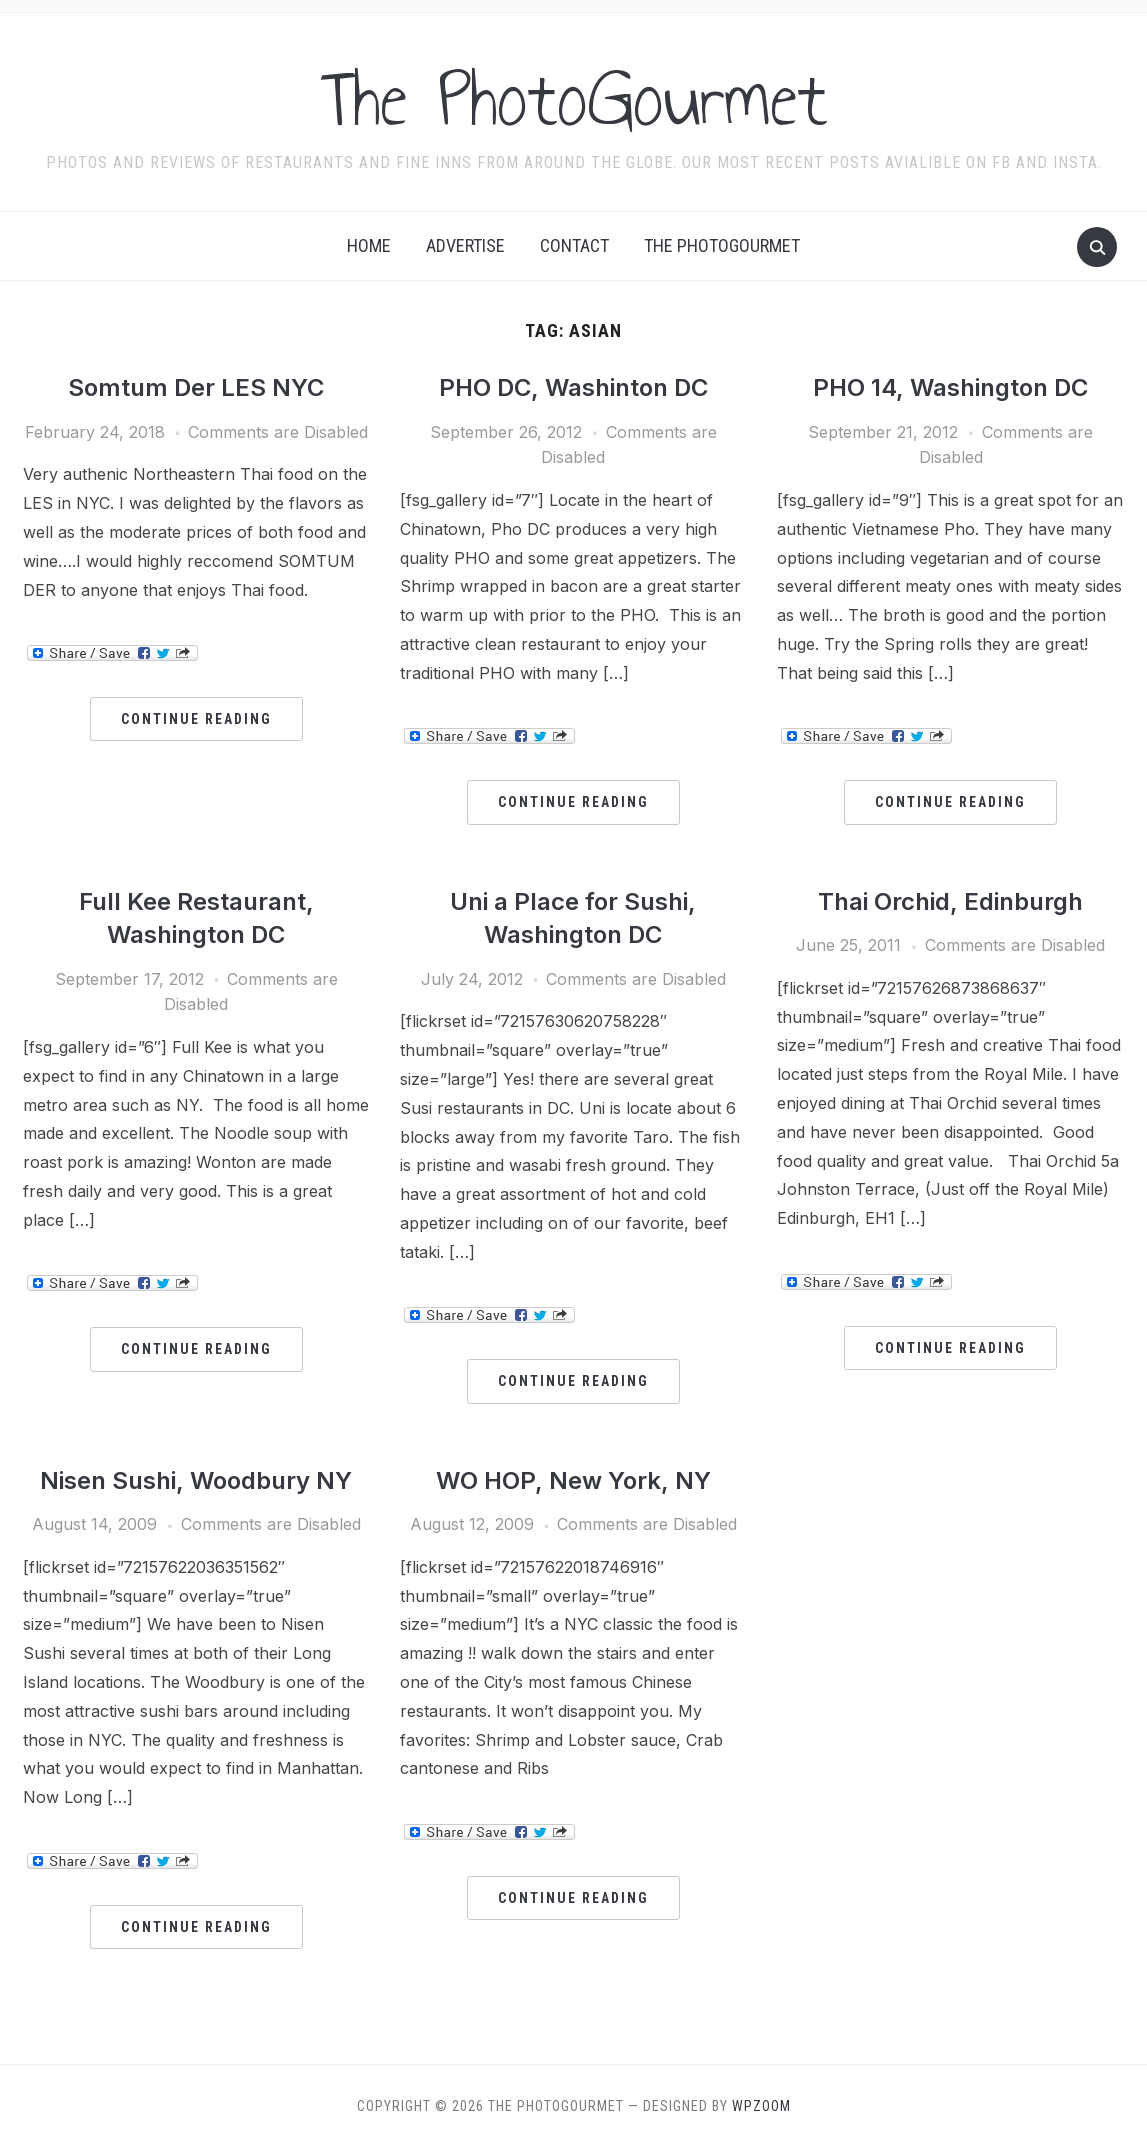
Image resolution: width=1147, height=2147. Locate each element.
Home (369, 245)
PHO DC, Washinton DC (573, 387)
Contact (574, 245)
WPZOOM (761, 2106)
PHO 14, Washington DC (950, 387)
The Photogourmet (722, 245)
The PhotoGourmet (574, 99)
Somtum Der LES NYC (196, 387)
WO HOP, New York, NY (573, 1480)
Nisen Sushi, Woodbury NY (196, 1480)
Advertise (465, 245)
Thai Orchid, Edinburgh (950, 901)
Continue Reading (196, 719)
